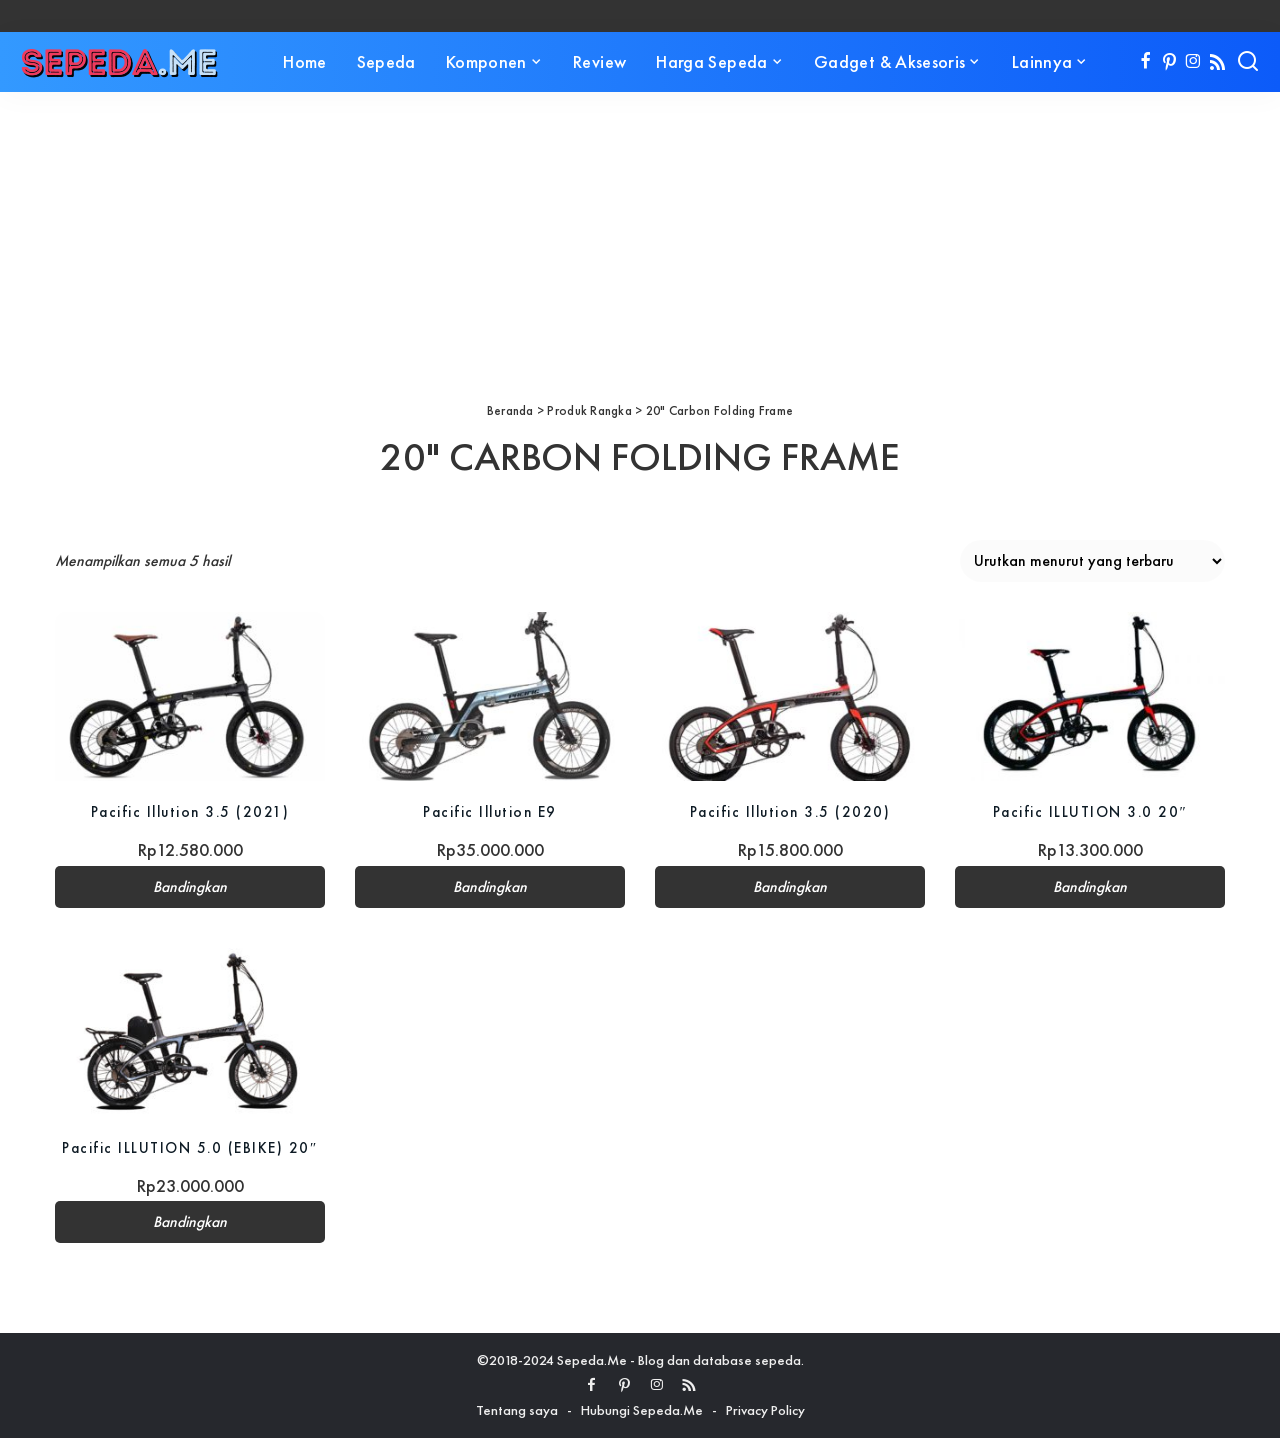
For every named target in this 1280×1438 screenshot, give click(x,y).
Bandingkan (190, 887)
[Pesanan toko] (1092, 561)
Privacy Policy (765, 1410)
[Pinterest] (1169, 62)
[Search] (1248, 62)
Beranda (510, 410)
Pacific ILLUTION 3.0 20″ (1090, 811)
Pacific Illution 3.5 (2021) (190, 811)
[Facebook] (1145, 62)
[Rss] (1217, 62)
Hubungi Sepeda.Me (642, 1410)
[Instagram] (1193, 62)
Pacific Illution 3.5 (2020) (790, 811)
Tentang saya (517, 1410)
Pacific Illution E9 (490, 811)
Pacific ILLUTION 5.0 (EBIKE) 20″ (189, 1147)
